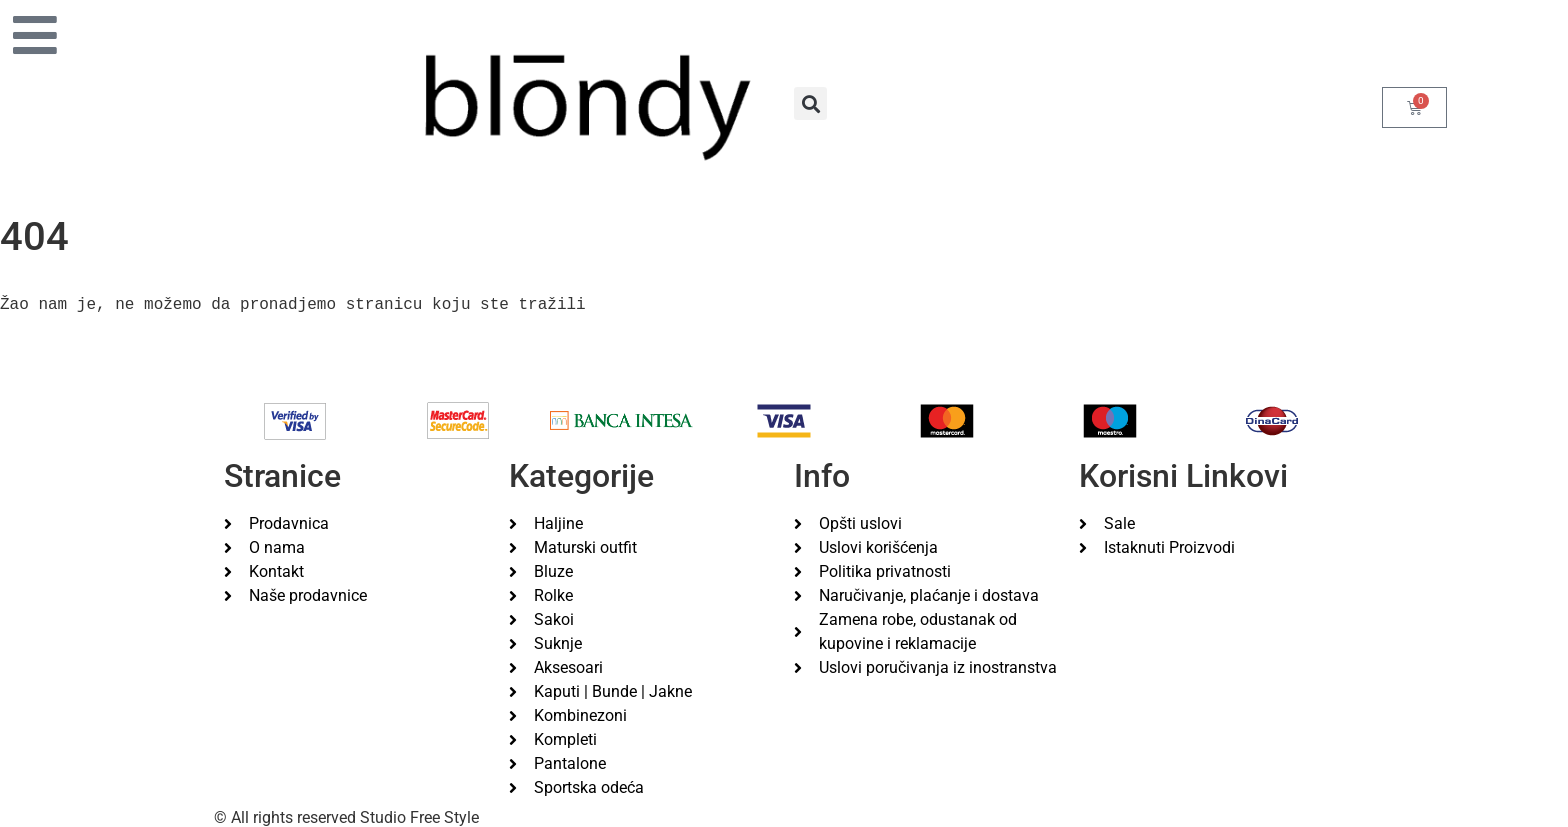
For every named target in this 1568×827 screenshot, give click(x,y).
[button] (810, 103)
